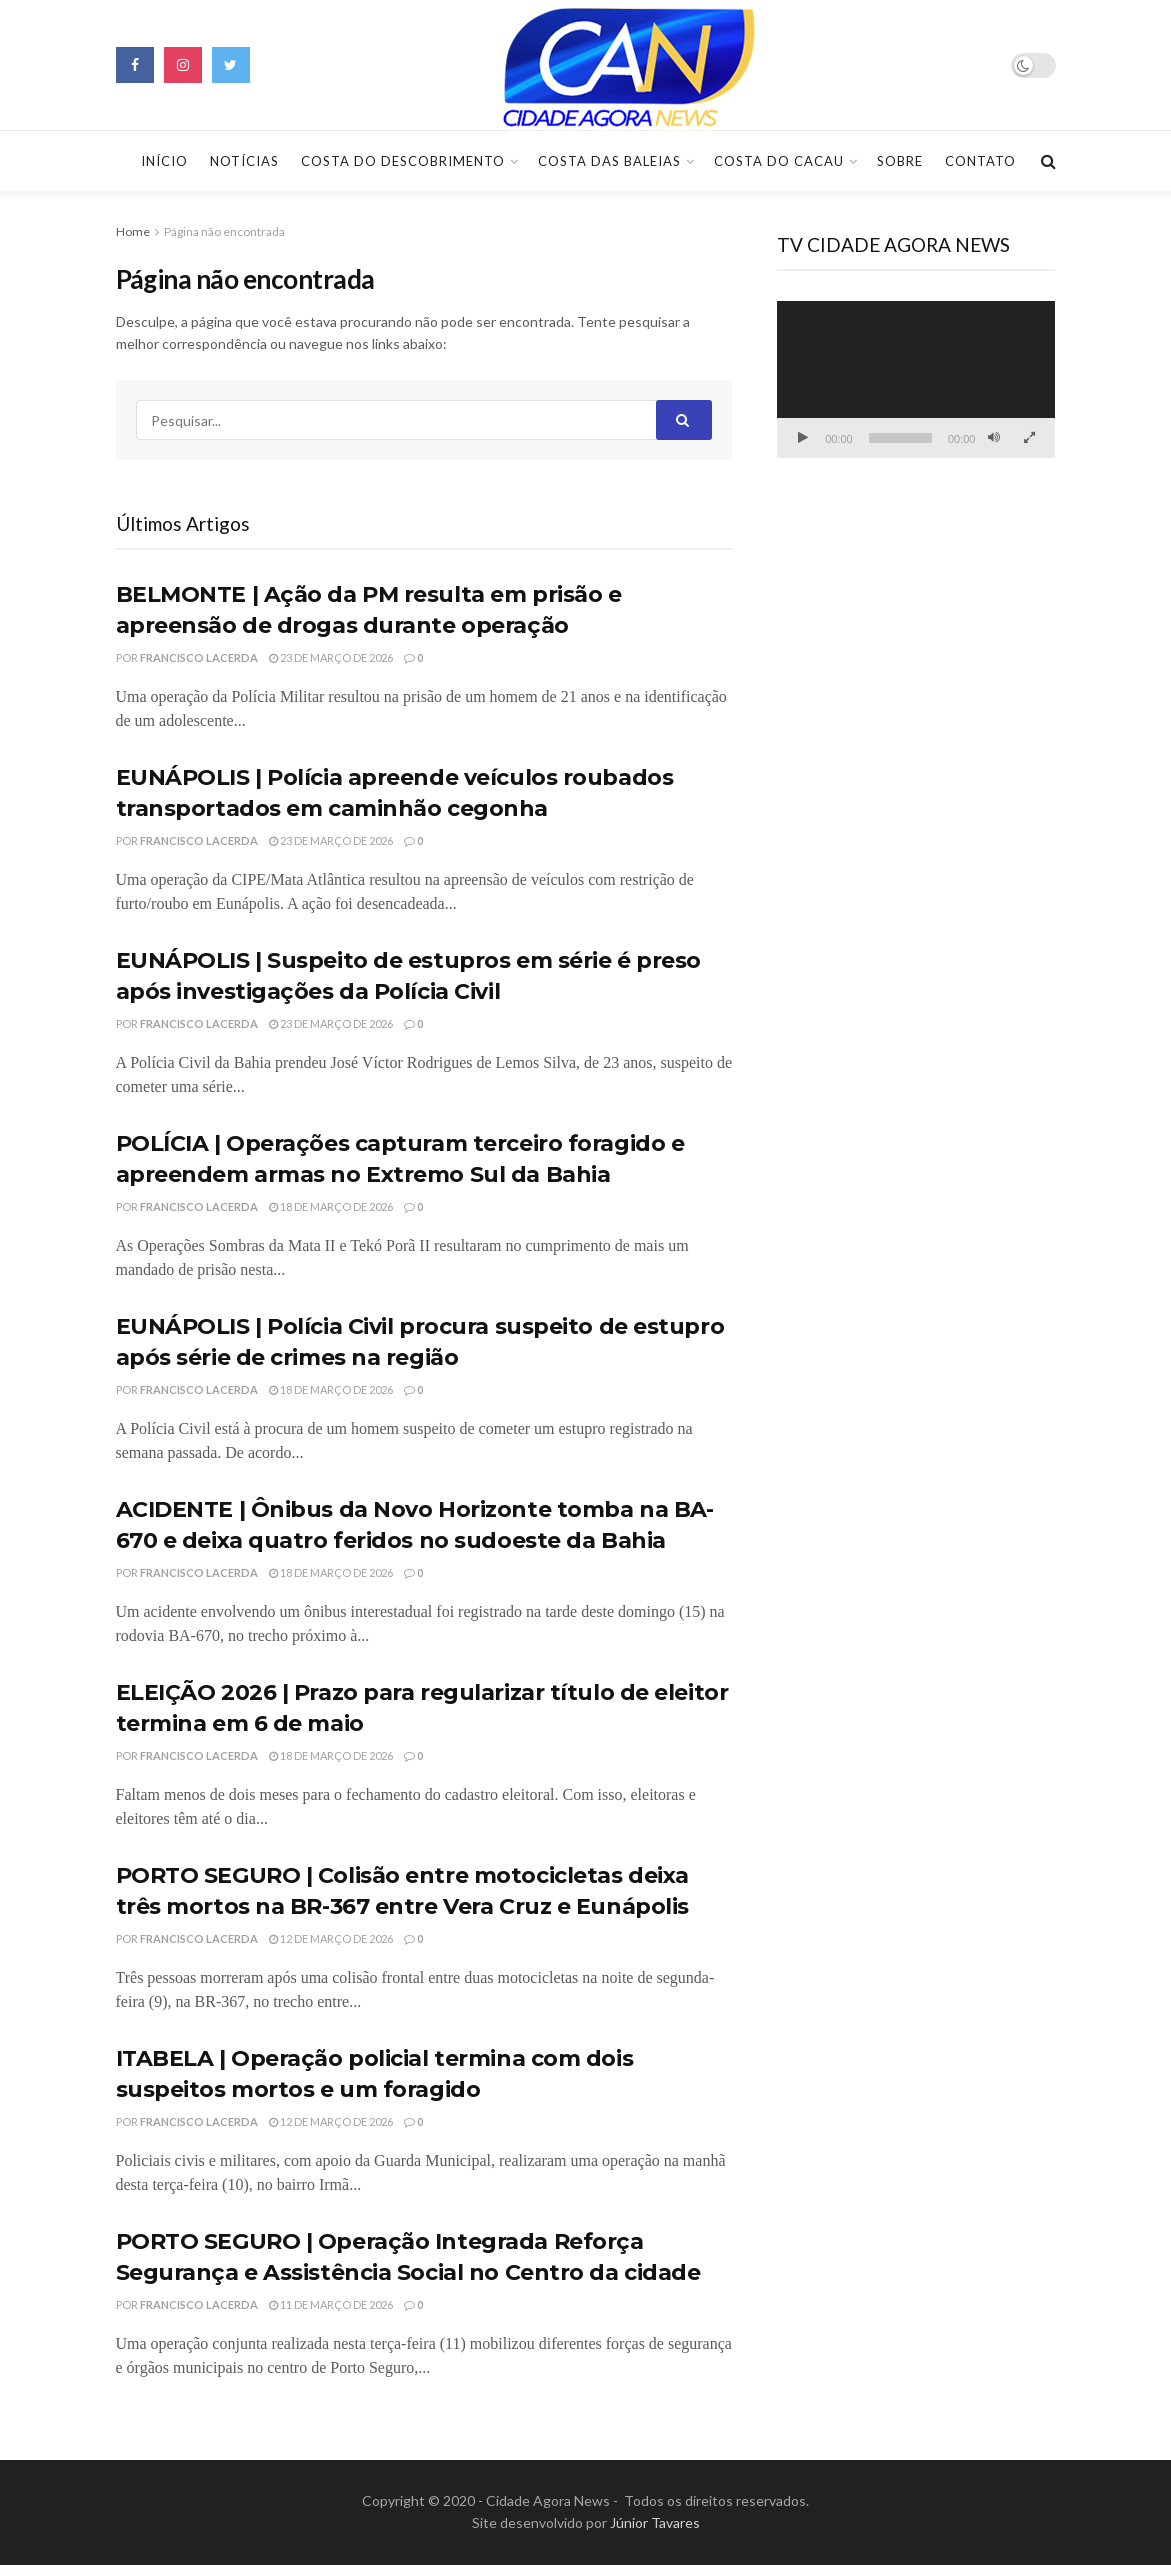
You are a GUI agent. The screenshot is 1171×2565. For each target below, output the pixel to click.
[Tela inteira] (1029, 438)
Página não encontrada (224, 231)
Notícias (244, 161)
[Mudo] (994, 438)
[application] (916, 379)
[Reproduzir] (803, 438)
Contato (980, 161)
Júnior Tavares (655, 2522)
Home (133, 231)
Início (164, 161)
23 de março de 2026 (331, 657)
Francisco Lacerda (199, 657)
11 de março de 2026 (331, 2304)
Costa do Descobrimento (403, 161)
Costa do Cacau (779, 161)
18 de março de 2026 (331, 1206)
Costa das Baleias (609, 161)
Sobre (900, 161)
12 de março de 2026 (331, 1938)
